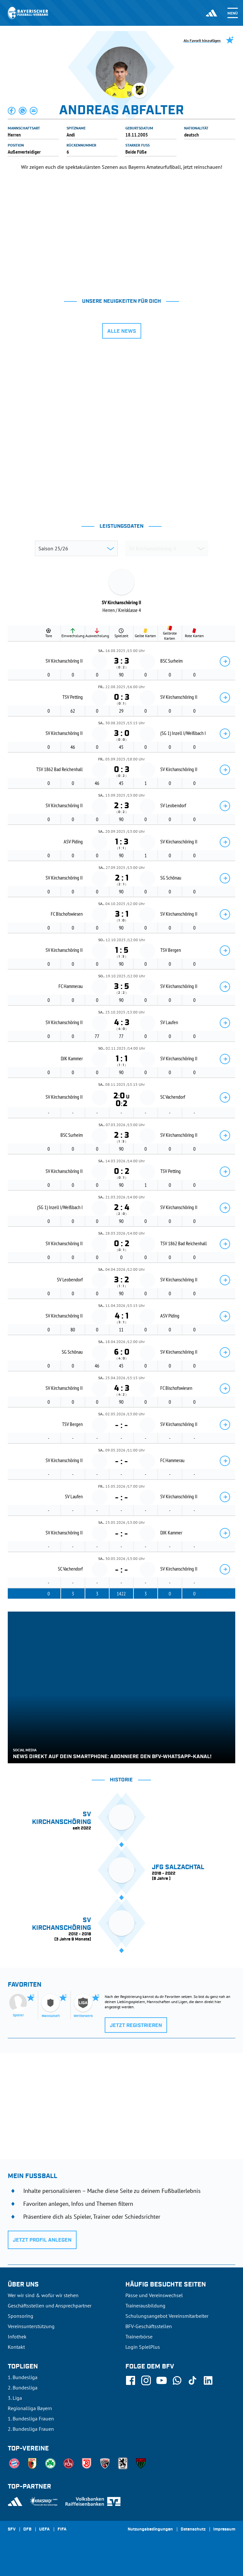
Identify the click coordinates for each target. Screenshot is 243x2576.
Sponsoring (20, 2316)
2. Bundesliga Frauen (31, 2429)
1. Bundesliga (22, 2377)
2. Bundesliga (22, 2387)
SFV (12, 2529)
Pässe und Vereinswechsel (154, 2295)
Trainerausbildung (145, 2305)
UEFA (44, 2529)
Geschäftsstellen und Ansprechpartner (49, 2305)
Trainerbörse (139, 2336)
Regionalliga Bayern (30, 2408)
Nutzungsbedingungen (150, 2529)
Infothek (17, 2336)
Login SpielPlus (142, 2347)
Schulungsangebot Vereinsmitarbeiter (166, 2316)
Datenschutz (193, 2529)
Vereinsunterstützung (31, 2326)
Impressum (224, 2529)
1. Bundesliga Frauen (31, 2418)
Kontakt (16, 2347)
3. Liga (15, 2398)
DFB (27, 2529)
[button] (12, 111)
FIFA (62, 2529)
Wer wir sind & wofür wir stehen (43, 2295)
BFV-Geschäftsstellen (148, 2326)
